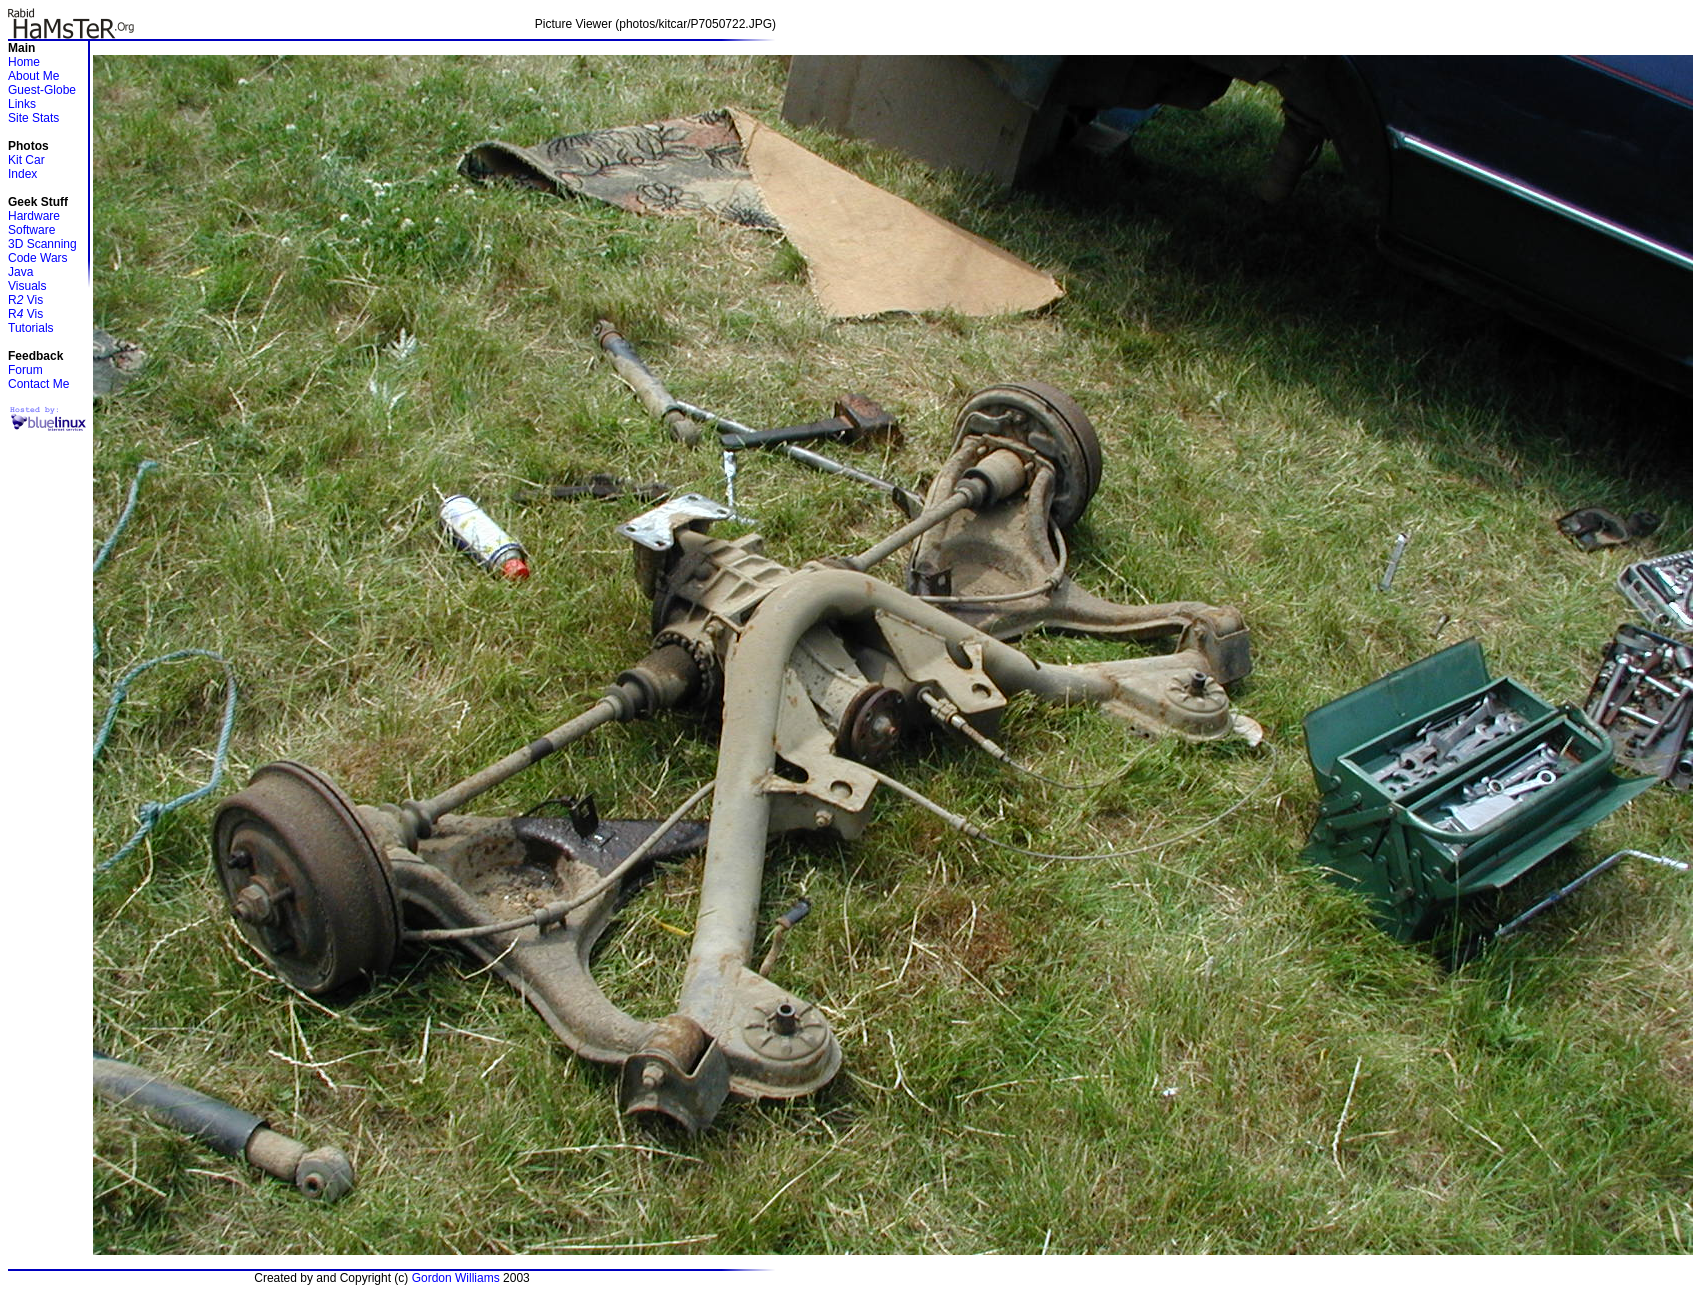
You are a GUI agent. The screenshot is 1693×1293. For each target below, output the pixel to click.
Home (24, 62)
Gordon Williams (456, 1278)
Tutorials (31, 328)
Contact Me (38, 384)
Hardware (34, 216)
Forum (25, 370)
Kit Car (26, 160)
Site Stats (33, 118)
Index (22, 174)
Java (20, 272)
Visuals (27, 286)
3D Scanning (42, 244)
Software (31, 230)
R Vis (25, 300)
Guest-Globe (42, 90)
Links (22, 104)
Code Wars (38, 258)
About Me (33, 76)
